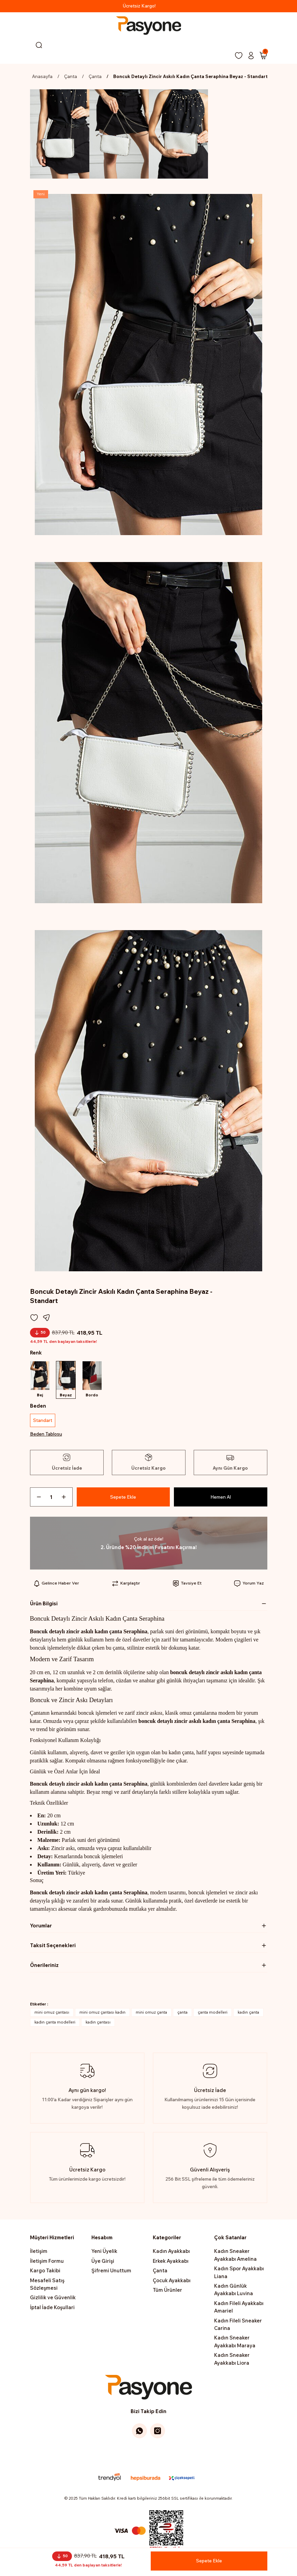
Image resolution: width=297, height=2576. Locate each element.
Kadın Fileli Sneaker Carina (238, 2327)
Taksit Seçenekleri (53, 1947)
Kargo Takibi (45, 2273)
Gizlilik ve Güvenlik (53, 2300)
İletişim (38, 2254)
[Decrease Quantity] (36, 1499)
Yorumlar (41, 1928)
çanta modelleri (212, 2014)
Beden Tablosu (46, 1436)
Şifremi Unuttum (111, 2273)
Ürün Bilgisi (44, 1606)
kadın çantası (98, 2024)
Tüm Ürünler (167, 2292)
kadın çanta (248, 2014)
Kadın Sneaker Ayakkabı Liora (232, 2361)
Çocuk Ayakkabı (172, 2282)
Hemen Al (220, 1499)
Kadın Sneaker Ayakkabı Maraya (234, 2344)
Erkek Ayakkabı (171, 2263)
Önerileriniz (44, 1967)
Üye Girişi (102, 2263)
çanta (182, 2014)
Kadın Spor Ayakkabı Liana (239, 2275)
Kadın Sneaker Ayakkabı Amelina (235, 2257)
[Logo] (148, 25)
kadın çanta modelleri (54, 2024)
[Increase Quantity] (66, 1499)
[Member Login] (251, 55)
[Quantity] (51, 1499)
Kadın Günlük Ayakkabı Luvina (233, 2292)
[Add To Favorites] (34, 1318)
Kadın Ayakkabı (171, 2254)
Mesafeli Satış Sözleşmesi (47, 2286)
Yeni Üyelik (104, 2254)
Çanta (160, 2273)
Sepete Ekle (123, 1499)
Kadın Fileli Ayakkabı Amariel (239, 2309)
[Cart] (263, 55)
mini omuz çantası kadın (102, 2014)
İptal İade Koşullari (52, 2309)
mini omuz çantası (51, 2014)
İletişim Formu (47, 2263)
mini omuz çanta (151, 2014)
